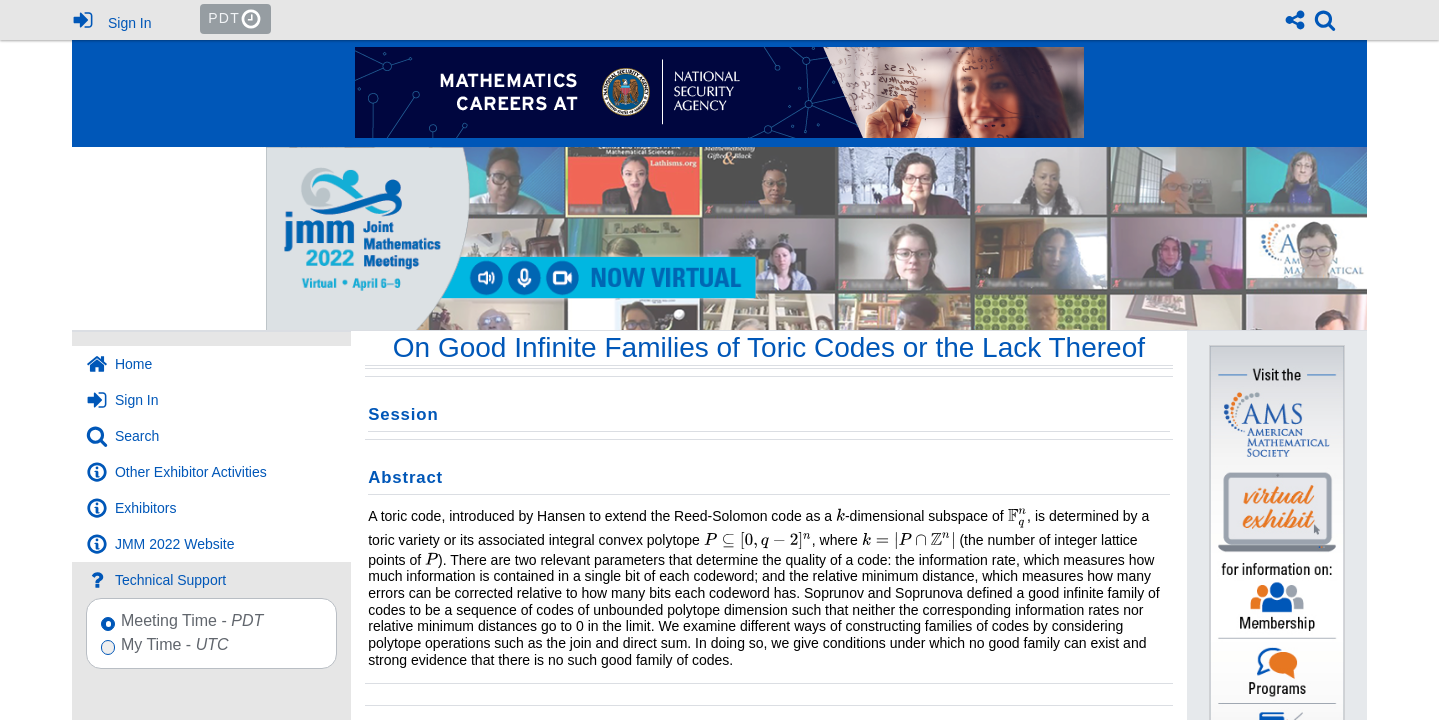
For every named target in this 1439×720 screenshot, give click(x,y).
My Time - (171, 645)
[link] (1325, 20)
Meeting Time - (188, 621)
